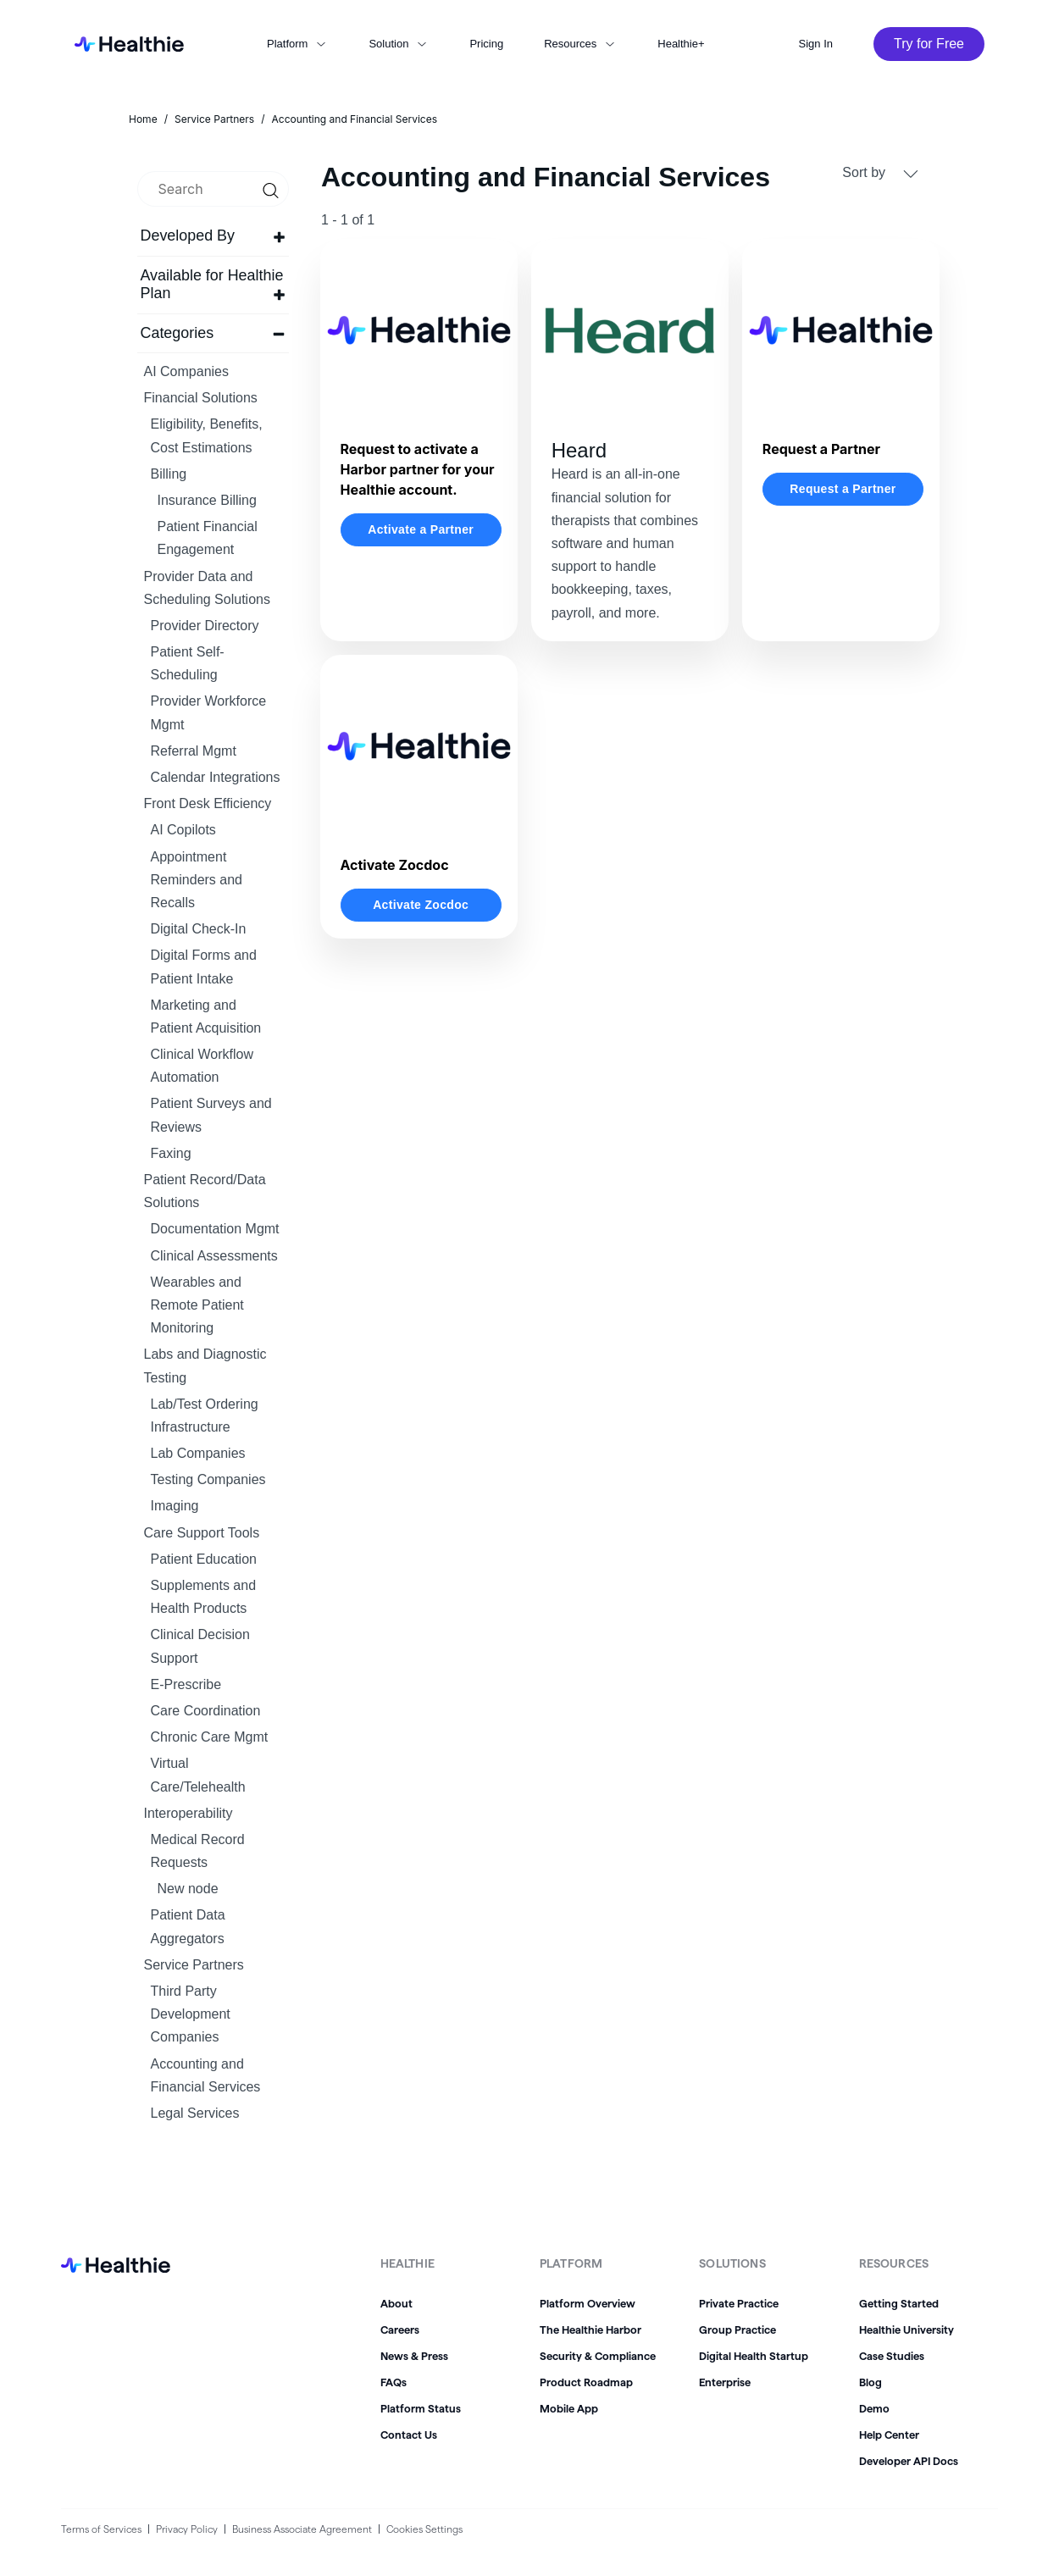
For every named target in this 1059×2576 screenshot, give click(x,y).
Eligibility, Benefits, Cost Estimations (207, 435)
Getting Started (899, 2303)
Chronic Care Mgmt (210, 1737)
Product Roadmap (586, 2382)
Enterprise (725, 2382)
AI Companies (187, 371)
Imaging (175, 1506)
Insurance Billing (207, 500)
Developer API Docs (908, 2461)
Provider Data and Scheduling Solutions (207, 588)
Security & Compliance (598, 2356)
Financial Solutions (201, 398)
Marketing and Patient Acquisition (206, 1016)
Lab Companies (198, 1453)
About (396, 2303)
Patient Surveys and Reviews (211, 1114)
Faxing (171, 1153)
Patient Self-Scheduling (188, 663)
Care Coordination (206, 1710)
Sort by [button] (880, 173)
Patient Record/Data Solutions (205, 1191)
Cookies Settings (424, 2528)
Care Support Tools (202, 1533)
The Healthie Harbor (590, 2329)
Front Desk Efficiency (208, 803)
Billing (169, 474)
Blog (870, 2382)
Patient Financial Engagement (208, 538)
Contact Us (408, 2434)
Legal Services (195, 2113)
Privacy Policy (187, 2528)
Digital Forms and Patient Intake (204, 966)
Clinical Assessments (214, 1256)
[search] (213, 189)
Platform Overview (587, 2303)
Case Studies (891, 2356)
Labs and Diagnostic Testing (205, 1365)
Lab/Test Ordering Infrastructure (204, 1415)
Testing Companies (208, 1479)
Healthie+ (680, 44)
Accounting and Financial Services (206, 2075)
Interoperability (188, 1813)
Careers (399, 2329)
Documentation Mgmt (215, 1229)
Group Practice (737, 2329)
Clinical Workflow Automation (202, 1065)
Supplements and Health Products (204, 1596)
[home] (124, 44)
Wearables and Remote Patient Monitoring (197, 1305)
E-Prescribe (186, 1684)
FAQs (393, 2382)
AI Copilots (183, 830)
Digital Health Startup (753, 2356)
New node (188, 1888)
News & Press (414, 2356)
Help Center (889, 2434)
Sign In (816, 43)
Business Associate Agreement (302, 2528)
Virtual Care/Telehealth (198, 1774)
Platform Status (420, 2408)
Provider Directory (205, 625)
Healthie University (906, 2329)
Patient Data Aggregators (188, 1926)
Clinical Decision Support (200, 1646)
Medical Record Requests (198, 1851)
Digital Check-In (199, 929)
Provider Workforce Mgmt (209, 712)
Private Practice (739, 2303)
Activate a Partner (421, 529)
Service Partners (194, 1965)
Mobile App (569, 2408)
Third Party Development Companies (190, 2014)
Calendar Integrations (215, 777)
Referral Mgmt (193, 751)
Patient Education (204, 1559)
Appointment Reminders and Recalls (197, 880)
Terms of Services (101, 2528)
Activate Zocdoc (421, 904)
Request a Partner (842, 489)
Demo (874, 2408)
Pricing (486, 44)
